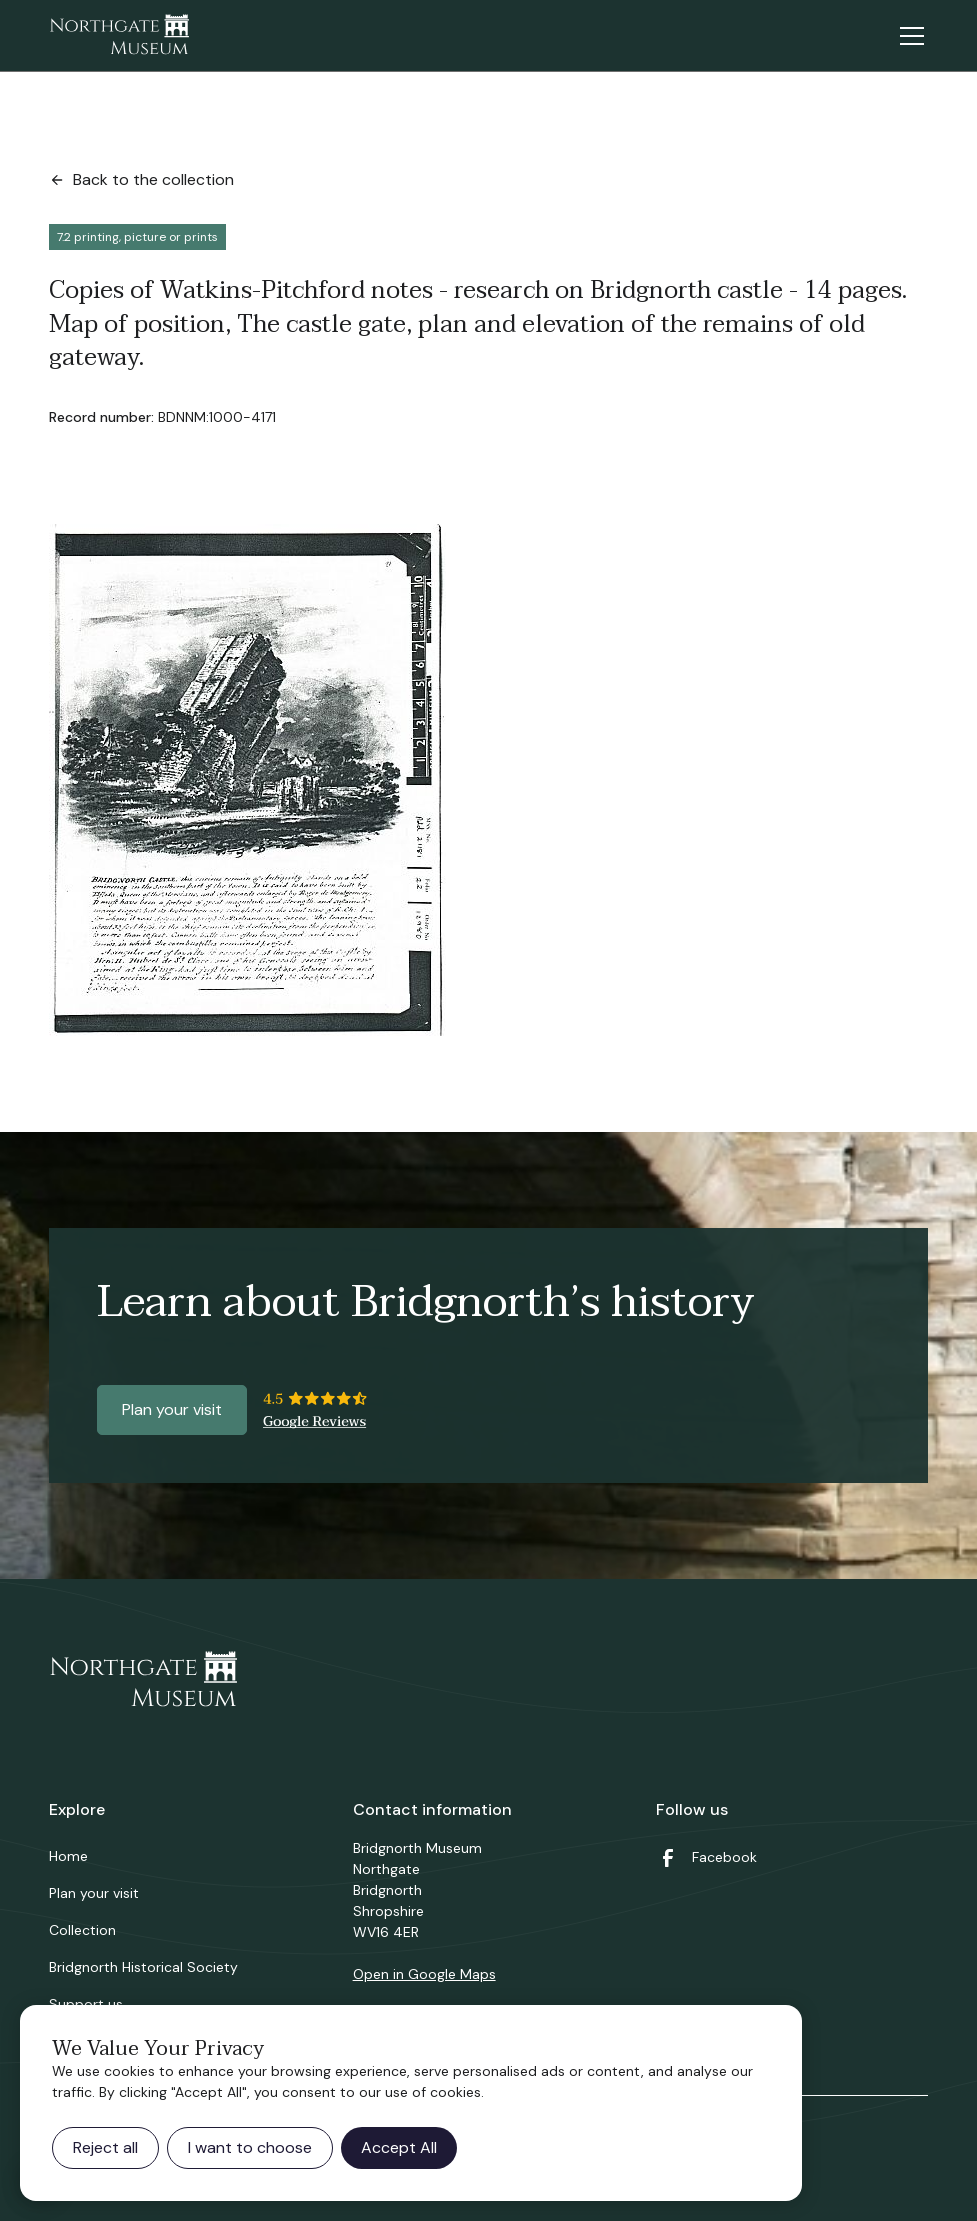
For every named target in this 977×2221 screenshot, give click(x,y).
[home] (119, 36)
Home (68, 1856)
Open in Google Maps (424, 1974)
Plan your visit (172, 1409)
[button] (908, 36)
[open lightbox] (247, 780)
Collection (82, 1930)
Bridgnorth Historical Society (143, 1967)
